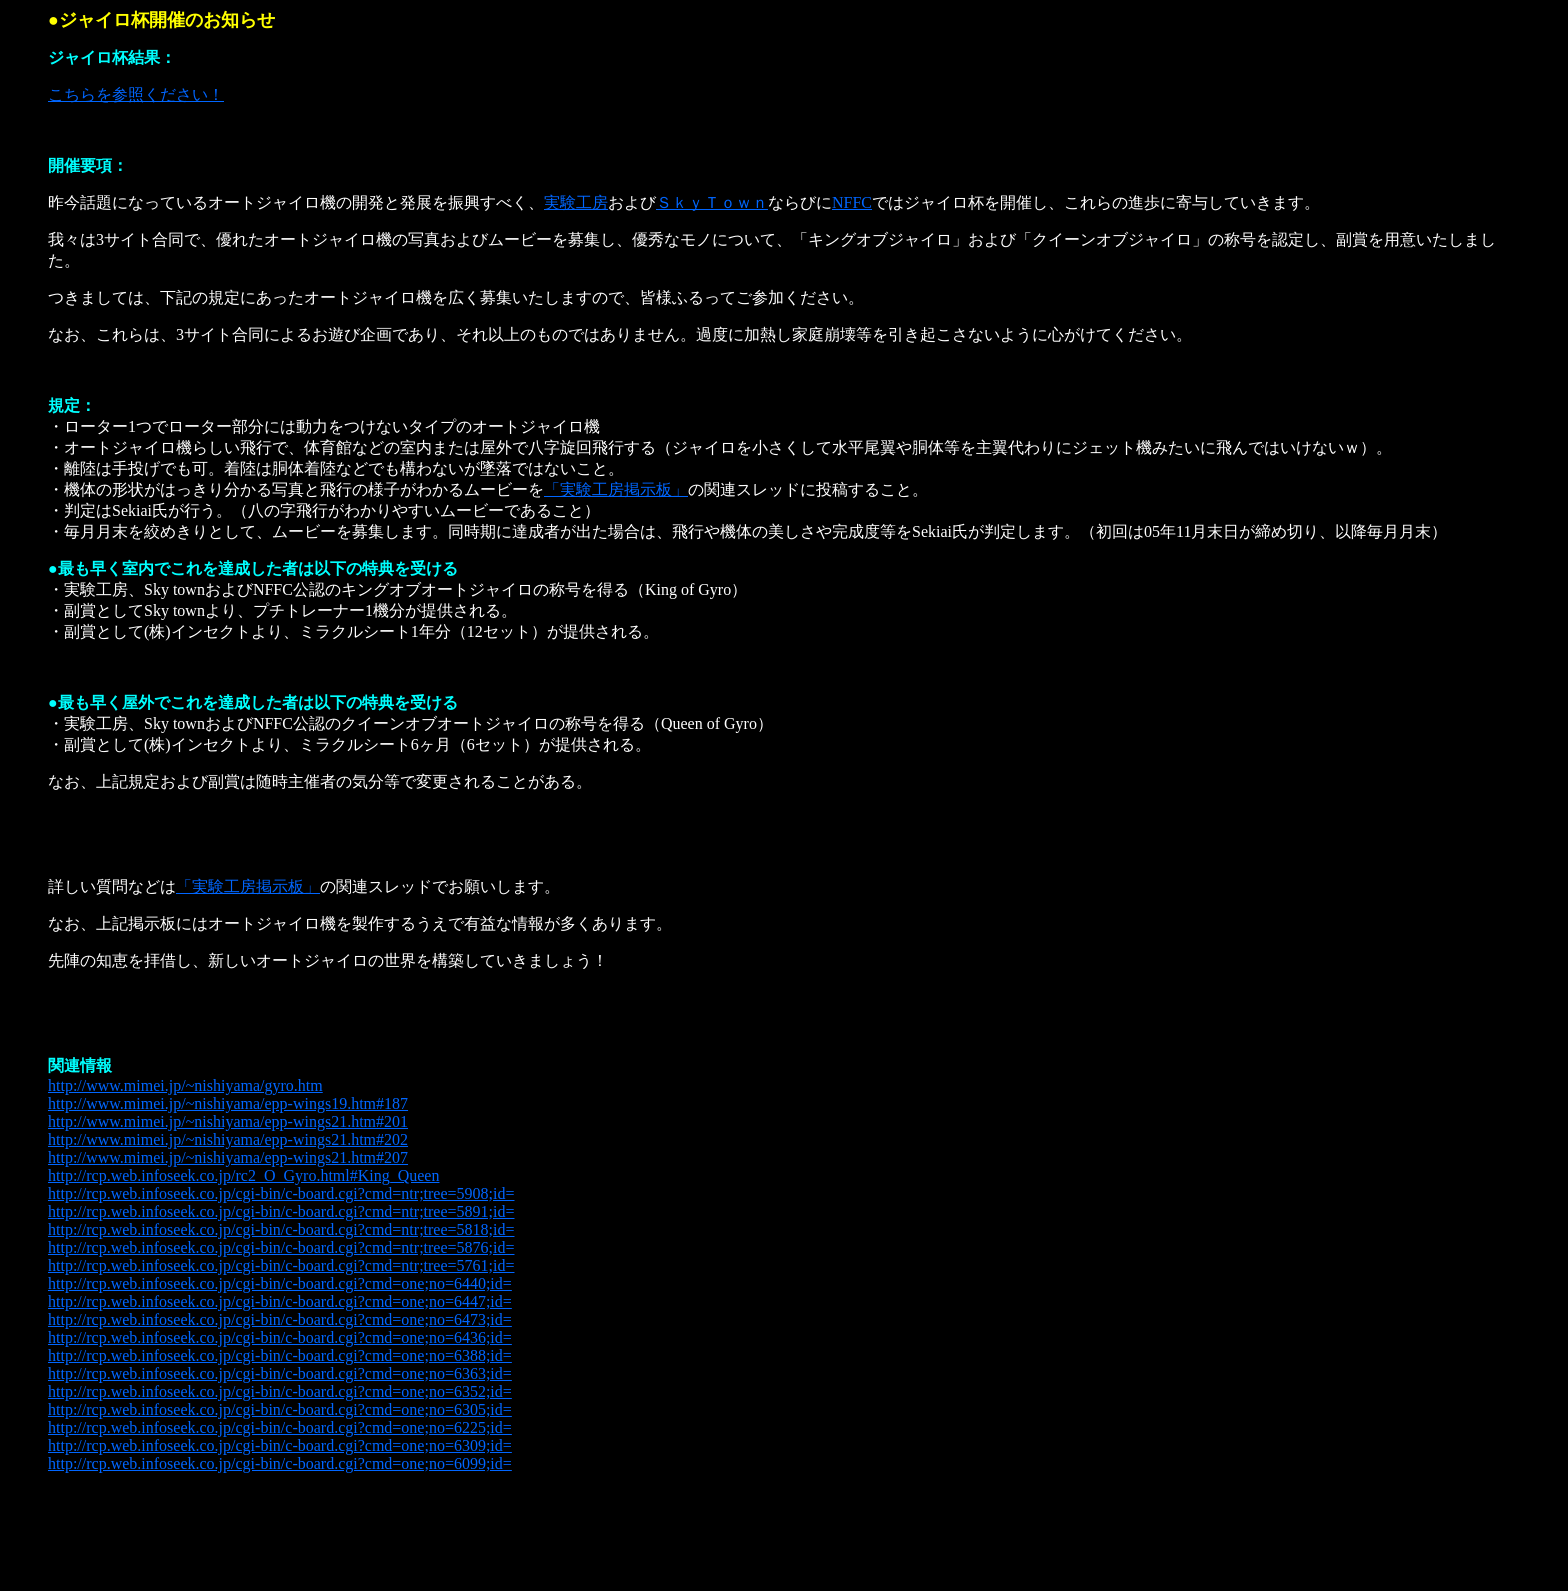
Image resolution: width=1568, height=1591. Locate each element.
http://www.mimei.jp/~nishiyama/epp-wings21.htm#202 (228, 1139)
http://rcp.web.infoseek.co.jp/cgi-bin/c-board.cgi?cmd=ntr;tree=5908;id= (281, 1193)
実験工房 (576, 202)
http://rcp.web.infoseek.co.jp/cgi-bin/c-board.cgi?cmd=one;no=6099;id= (280, 1463)
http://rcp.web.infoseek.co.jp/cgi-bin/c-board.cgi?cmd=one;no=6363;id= (280, 1373)
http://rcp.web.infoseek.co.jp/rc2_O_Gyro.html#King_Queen (243, 1175)
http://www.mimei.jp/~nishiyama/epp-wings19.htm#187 (228, 1103)
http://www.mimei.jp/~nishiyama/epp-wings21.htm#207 (228, 1157)
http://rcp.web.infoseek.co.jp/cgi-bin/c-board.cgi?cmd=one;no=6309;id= (280, 1445)
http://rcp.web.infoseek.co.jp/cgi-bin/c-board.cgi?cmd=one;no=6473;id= (280, 1319)
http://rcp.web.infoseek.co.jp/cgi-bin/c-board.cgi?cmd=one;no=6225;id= (280, 1427)
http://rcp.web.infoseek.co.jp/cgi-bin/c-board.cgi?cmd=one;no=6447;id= (280, 1301)
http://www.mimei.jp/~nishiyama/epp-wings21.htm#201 (228, 1121)
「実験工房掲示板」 (616, 489)
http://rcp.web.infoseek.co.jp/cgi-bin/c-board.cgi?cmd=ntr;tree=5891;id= (281, 1211)
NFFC (852, 202)
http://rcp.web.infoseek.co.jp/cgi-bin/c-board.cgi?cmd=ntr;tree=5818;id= (281, 1229)
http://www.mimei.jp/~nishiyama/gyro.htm (185, 1085)
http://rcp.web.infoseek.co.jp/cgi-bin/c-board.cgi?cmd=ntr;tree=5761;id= (281, 1265)
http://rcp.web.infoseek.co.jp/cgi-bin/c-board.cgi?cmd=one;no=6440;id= (280, 1283)
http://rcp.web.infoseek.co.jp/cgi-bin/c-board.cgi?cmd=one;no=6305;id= (280, 1409)
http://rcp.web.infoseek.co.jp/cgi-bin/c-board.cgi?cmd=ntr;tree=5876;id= (281, 1247)
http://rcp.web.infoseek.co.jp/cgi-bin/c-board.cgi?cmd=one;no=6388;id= (280, 1355)
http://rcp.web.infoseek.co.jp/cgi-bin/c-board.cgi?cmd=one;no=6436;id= (280, 1337)
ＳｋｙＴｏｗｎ (712, 202)
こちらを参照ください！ (136, 94)
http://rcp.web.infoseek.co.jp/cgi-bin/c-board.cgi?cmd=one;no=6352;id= (280, 1391)
